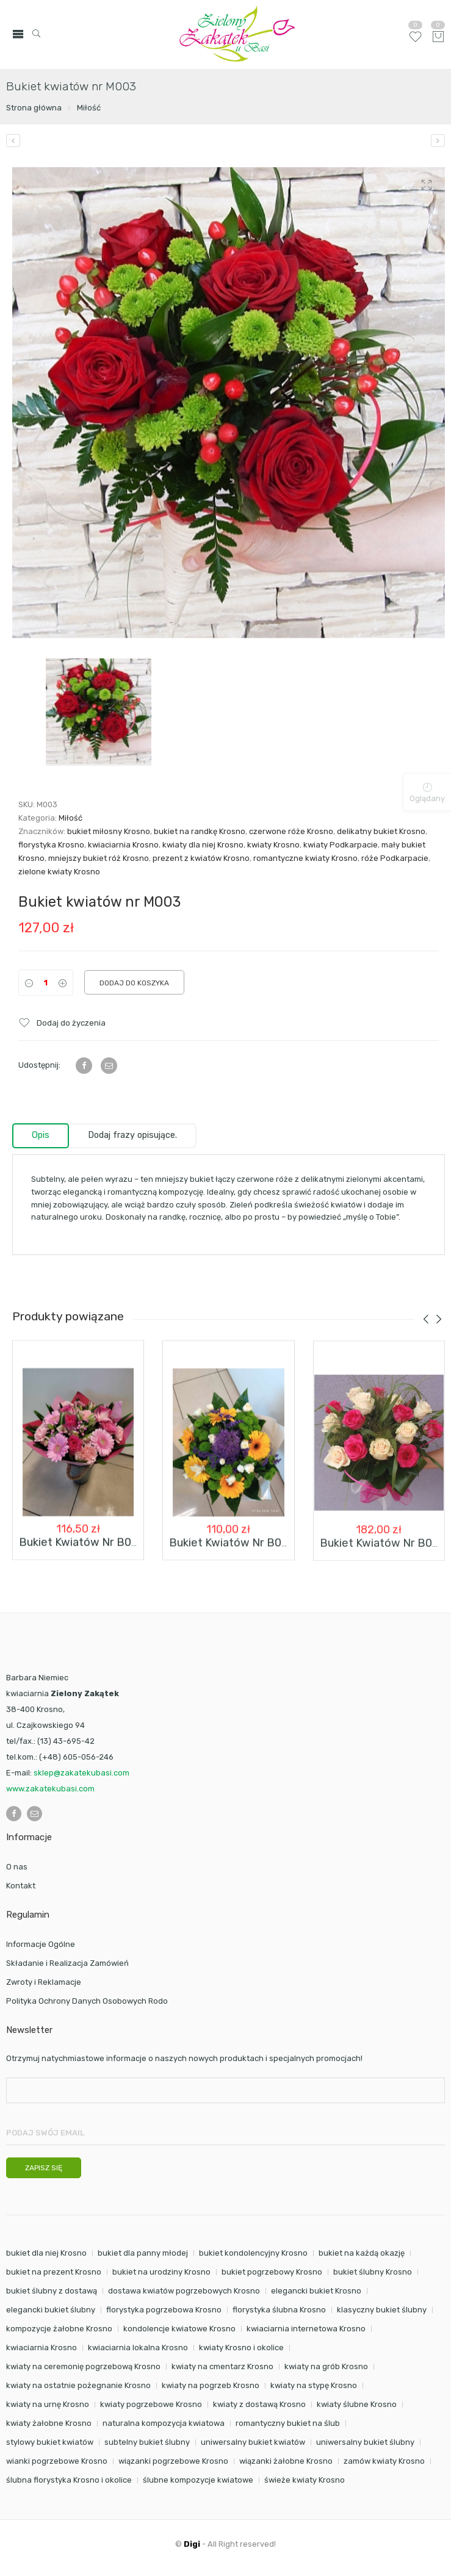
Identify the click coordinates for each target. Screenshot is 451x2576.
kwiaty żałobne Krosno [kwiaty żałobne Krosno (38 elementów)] (49, 2423)
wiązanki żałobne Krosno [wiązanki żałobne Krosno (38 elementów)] (286, 2461)
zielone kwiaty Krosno (59, 871)
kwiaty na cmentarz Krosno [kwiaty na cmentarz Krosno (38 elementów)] (222, 2366)
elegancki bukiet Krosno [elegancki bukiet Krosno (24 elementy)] (316, 2290)
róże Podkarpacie (394, 858)
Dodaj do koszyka (134, 983)
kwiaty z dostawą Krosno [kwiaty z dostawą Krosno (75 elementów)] (259, 2404)
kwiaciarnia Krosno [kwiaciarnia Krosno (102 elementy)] (41, 2347)
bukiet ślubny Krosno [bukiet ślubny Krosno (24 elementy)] (372, 2271)
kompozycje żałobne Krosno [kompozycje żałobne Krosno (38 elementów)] (59, 2328)
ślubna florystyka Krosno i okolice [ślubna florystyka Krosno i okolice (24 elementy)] (69, 2479)
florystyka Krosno (51, 844)
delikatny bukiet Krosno (381, 831)
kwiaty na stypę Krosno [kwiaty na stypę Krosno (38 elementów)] (313, 2385)
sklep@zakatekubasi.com (81, 1772)
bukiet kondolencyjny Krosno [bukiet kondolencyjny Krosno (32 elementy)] (253, 2253)
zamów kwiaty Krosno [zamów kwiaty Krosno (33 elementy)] (384, 2461)
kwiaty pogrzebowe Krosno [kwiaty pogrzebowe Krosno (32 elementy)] (151, 2404)
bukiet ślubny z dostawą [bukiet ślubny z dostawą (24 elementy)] (51, 2290)
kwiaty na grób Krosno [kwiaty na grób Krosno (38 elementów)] (326, 2366)
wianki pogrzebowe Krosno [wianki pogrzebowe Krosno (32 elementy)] (56, 2461)
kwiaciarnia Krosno (123, 844)
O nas (16, 1866)
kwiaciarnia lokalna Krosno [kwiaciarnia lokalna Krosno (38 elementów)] (138, 2347)
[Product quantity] (45, 983)
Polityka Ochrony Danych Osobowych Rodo (87, 2001)
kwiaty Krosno (273, 844)
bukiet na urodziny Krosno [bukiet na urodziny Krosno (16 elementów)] (161, 2271)
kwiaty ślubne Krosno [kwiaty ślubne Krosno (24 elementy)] (357, 2404)
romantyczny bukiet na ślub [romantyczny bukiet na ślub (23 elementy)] (288, 2423)
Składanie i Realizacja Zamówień (67, 1963)
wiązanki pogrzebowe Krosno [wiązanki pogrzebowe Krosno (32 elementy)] (173, 2461)
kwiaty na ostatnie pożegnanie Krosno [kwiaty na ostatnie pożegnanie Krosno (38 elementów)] (78, 2385)
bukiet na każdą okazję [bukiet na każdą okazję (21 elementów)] (362, 2253)
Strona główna (34, 107)
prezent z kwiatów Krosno (201, 858)
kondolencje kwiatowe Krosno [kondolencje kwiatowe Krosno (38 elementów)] (179, 2328)
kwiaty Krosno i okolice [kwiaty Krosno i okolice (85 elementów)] (241, 2347)
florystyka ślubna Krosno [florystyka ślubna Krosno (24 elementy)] (279, 2309)
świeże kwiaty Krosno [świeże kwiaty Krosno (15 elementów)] (304, 2479)
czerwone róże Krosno (291, 831)
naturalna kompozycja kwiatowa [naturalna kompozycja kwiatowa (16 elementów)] (164, 2423)
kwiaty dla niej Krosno (203, 844)
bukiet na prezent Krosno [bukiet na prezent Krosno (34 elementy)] (53, 2271)
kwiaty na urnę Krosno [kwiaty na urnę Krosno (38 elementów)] (47, 2404)
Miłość (89, 107)
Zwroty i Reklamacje (43, 1982)
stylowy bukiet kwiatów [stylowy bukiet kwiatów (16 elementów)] (49, 2442)
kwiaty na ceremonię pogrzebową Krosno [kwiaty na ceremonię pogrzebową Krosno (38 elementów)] (83, 2366)
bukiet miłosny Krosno (108, 831)
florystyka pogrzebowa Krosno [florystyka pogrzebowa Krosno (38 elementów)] (164, 2309)
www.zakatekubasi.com (50, 1788)
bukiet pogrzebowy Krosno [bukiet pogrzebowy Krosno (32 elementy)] (272, 2271)
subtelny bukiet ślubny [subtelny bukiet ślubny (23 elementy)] (147, 2442)
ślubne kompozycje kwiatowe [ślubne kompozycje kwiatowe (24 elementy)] (198, 2479)
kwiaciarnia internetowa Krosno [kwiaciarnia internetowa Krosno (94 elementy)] (306, 2328)
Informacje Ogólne (40, 1944)
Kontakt (20, 1885)
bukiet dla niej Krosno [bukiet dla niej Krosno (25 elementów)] (46, 2253)
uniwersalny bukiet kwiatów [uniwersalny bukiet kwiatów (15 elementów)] (253, 2442)
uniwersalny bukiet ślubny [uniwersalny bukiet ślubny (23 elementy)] (365, 2442)
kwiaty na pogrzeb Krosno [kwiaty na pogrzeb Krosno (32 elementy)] (210, 2385)
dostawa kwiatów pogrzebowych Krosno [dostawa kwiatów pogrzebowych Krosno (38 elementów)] (184, 2290)
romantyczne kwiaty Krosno (305, 858)
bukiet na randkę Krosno (199, 831)
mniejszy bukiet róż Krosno (98, 858)
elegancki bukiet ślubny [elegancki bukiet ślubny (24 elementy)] (50, 2309)
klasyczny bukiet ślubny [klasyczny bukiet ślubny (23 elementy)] (382, 2309)
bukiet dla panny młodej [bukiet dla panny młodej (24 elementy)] (143, 2253)
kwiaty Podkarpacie (340, 844)
